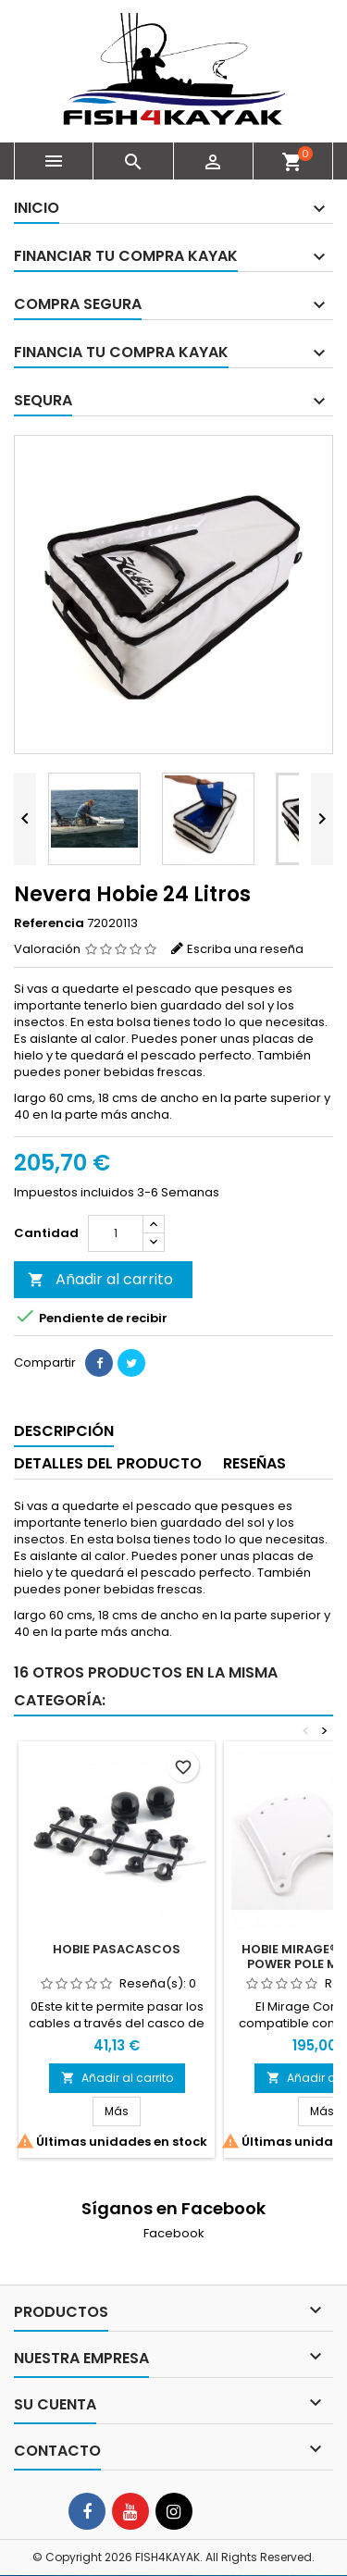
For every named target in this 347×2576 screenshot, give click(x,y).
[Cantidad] (115, 1233)
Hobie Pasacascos (116, 1949)
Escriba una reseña (245, 949)
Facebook (173, 2233)
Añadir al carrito (100, 1279)
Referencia (49, 923)
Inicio (36, 207)
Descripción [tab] (64, 1431)
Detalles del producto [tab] (108, 1463)
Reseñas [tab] (254, 1463)
